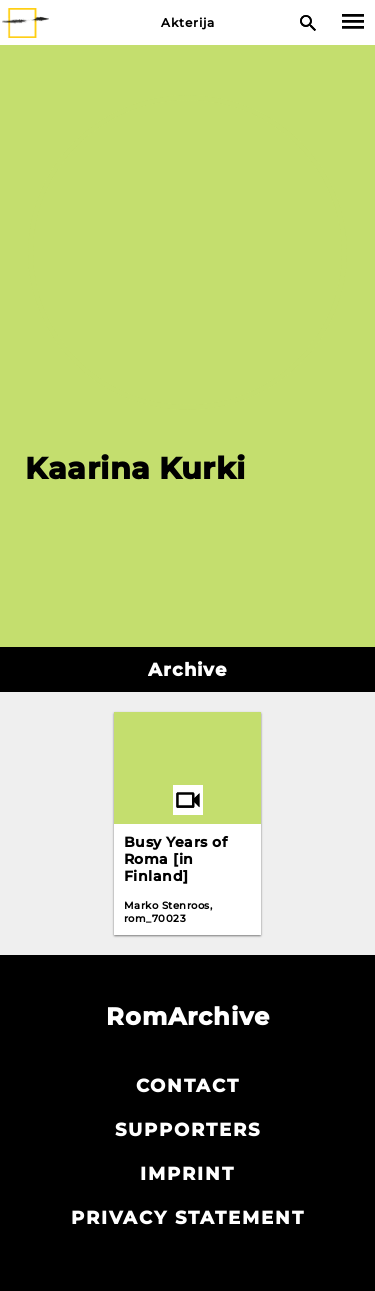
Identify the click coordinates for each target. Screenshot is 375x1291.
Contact (188, 1086)
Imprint (187, 1174)
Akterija (188, 22)
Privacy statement (188, 1218)
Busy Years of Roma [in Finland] (176, 859)
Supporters (188, 1130)
